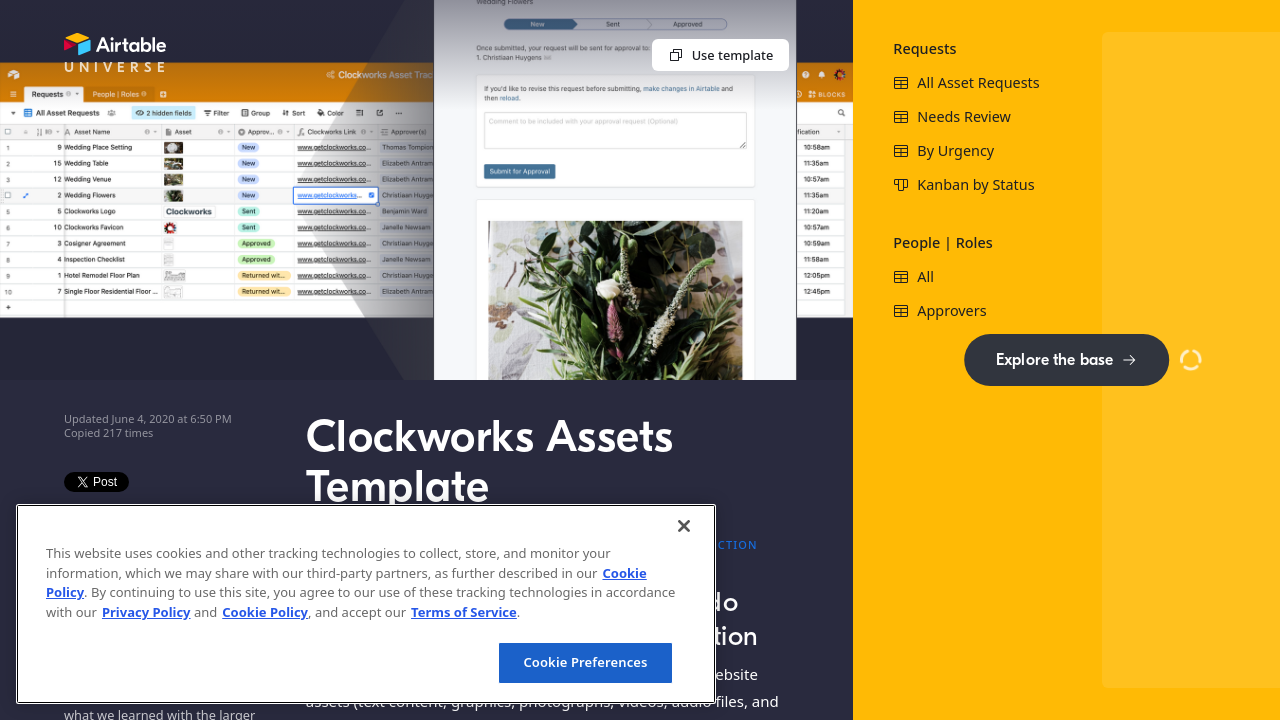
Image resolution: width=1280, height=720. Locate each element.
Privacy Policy (146, 612)
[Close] (684, 526)
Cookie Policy (265, 612)
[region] (366, 604)
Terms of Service (464, 612)
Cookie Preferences (585, 662)
